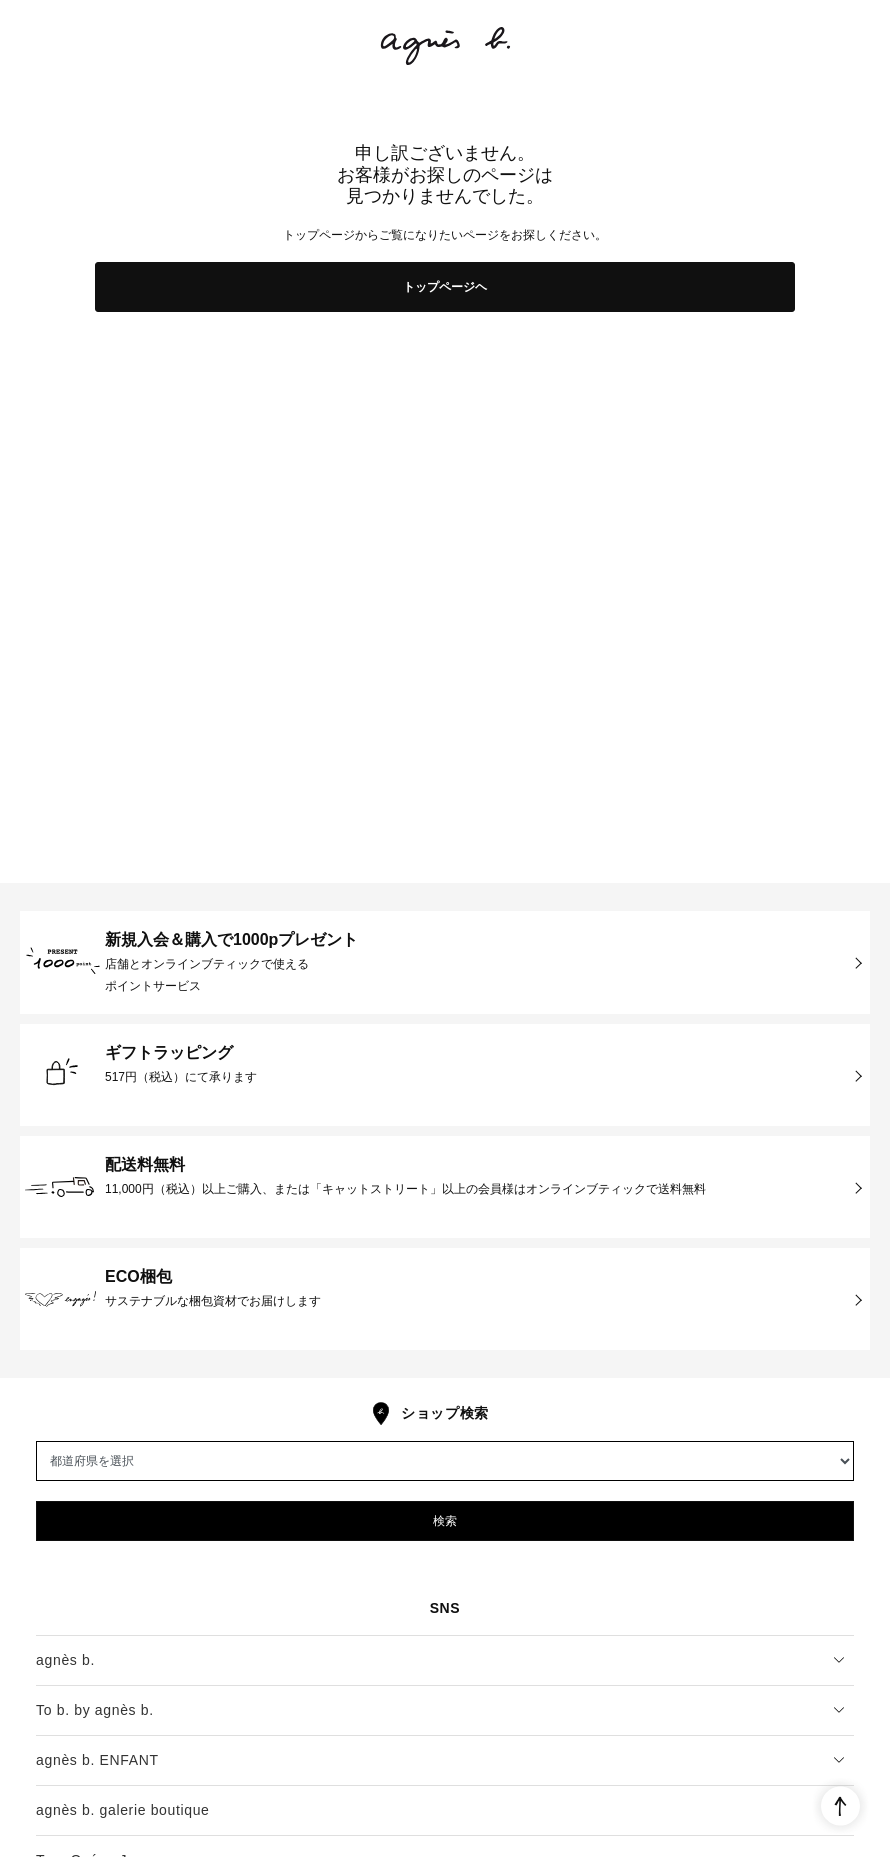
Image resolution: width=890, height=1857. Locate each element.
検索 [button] (445, 1521)
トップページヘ (445, 287)
